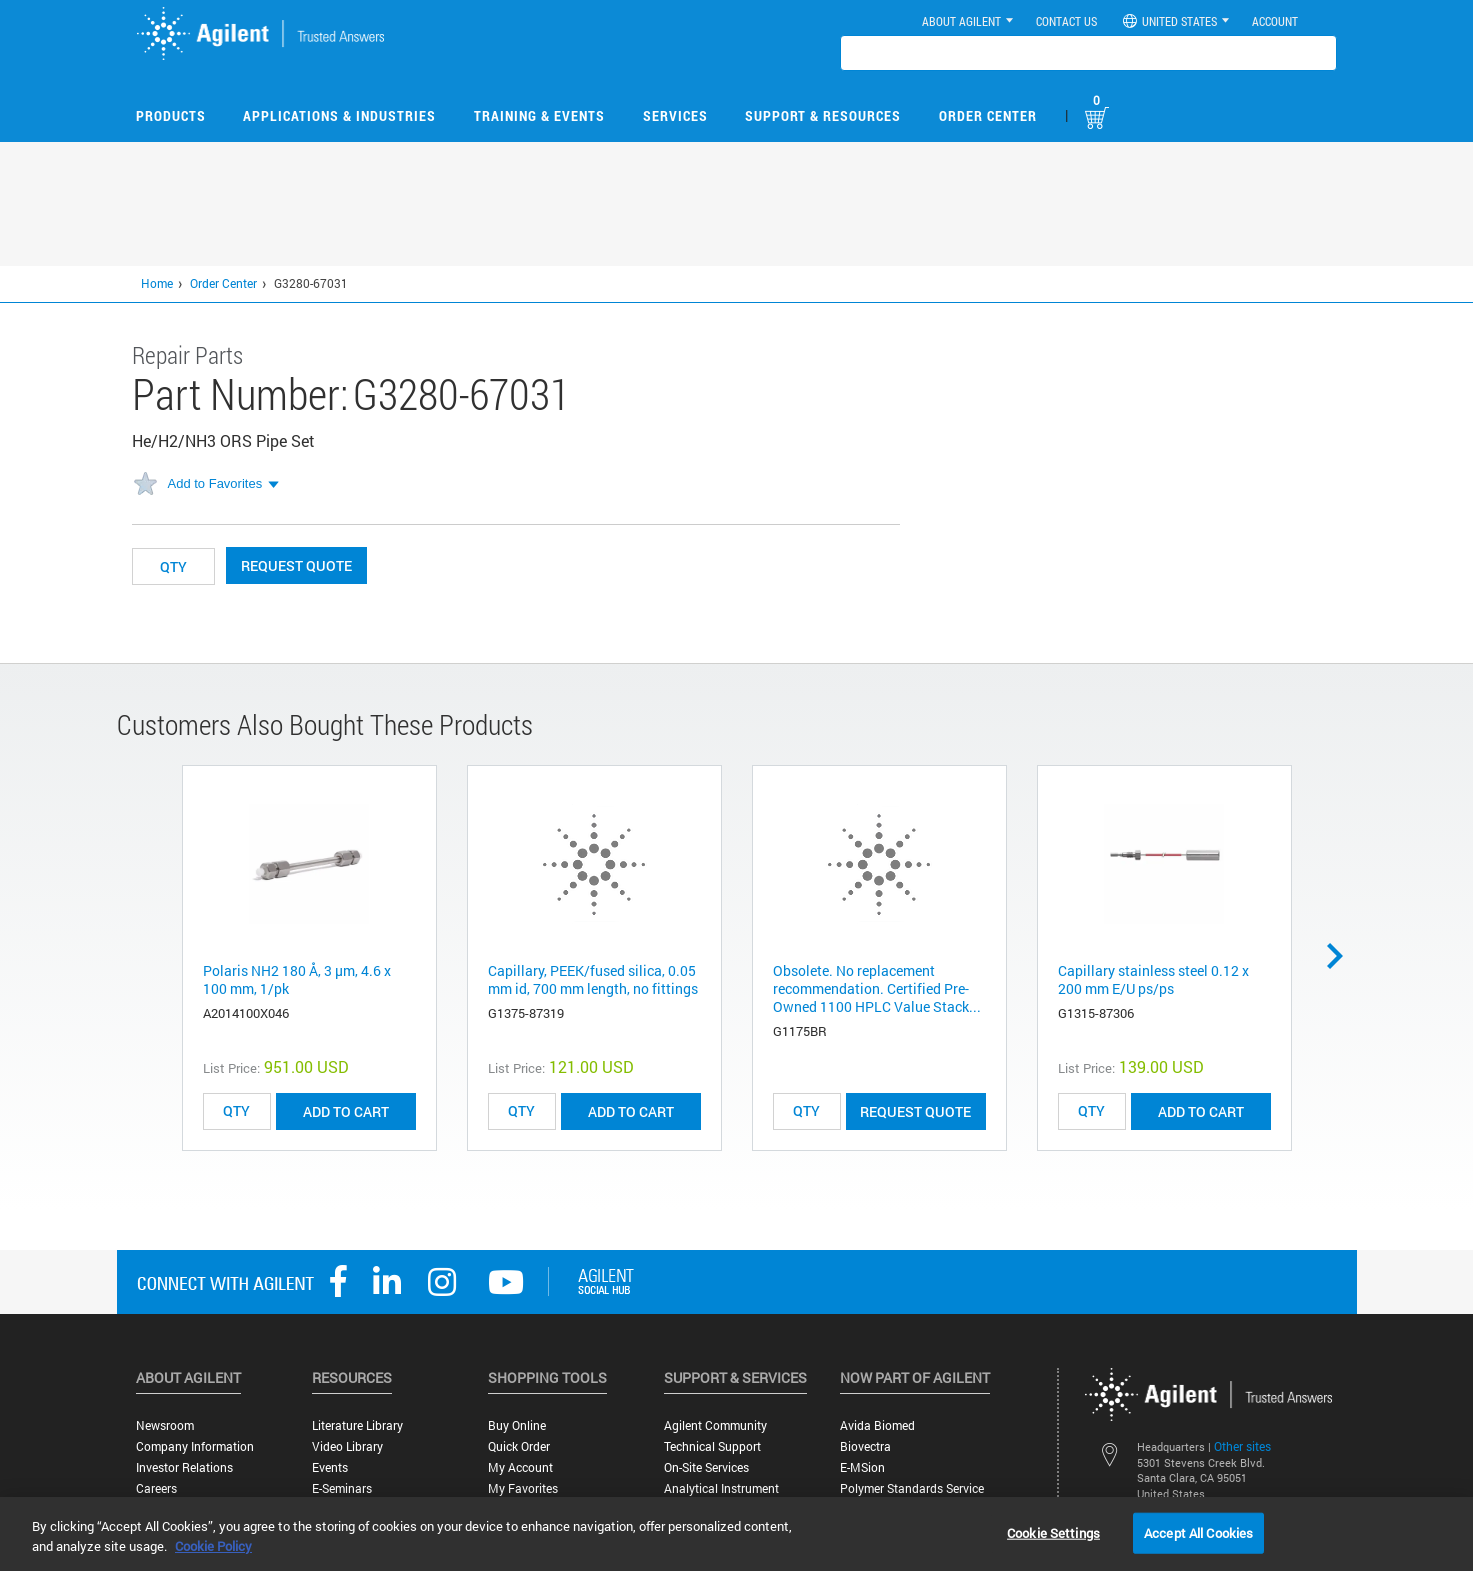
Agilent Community (715, 1425)
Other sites (1242, 1446)
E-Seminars (342, 1488)
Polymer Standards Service (912, 1488)
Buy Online (517, 1425)
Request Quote (296, 565)
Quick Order (519, 1446)
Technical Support (712, 1446)
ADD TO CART (346, 1111)
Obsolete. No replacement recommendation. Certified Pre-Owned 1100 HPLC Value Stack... (877, 988)
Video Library (347, 1446)
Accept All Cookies (1198, 1532)
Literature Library (357, 1425)
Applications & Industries (339, 115)
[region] (736, 1534)
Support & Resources (823, 115)
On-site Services (706, 1467)
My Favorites (523, 1488)
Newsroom (165, 1425)
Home (157, 283)
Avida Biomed (877, 1425)
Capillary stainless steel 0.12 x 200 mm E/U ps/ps (1153, 979)
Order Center (988, 115)
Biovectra (865, 1446)
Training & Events (539, 115)
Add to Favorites (215, 483)
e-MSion (862, 1467)
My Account (520, 1467)
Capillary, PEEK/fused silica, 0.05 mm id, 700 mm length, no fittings (593, 979)
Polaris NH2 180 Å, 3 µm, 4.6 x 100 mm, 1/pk (297, 979)
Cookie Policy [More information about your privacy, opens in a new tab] (213, 1546)
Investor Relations (184, 1467)
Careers (156, 1488)
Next (1342, 956)
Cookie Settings (1053, 1532)
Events (330, 1467)
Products (171, 115)
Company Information (195, 1446)
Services (675, 115)
